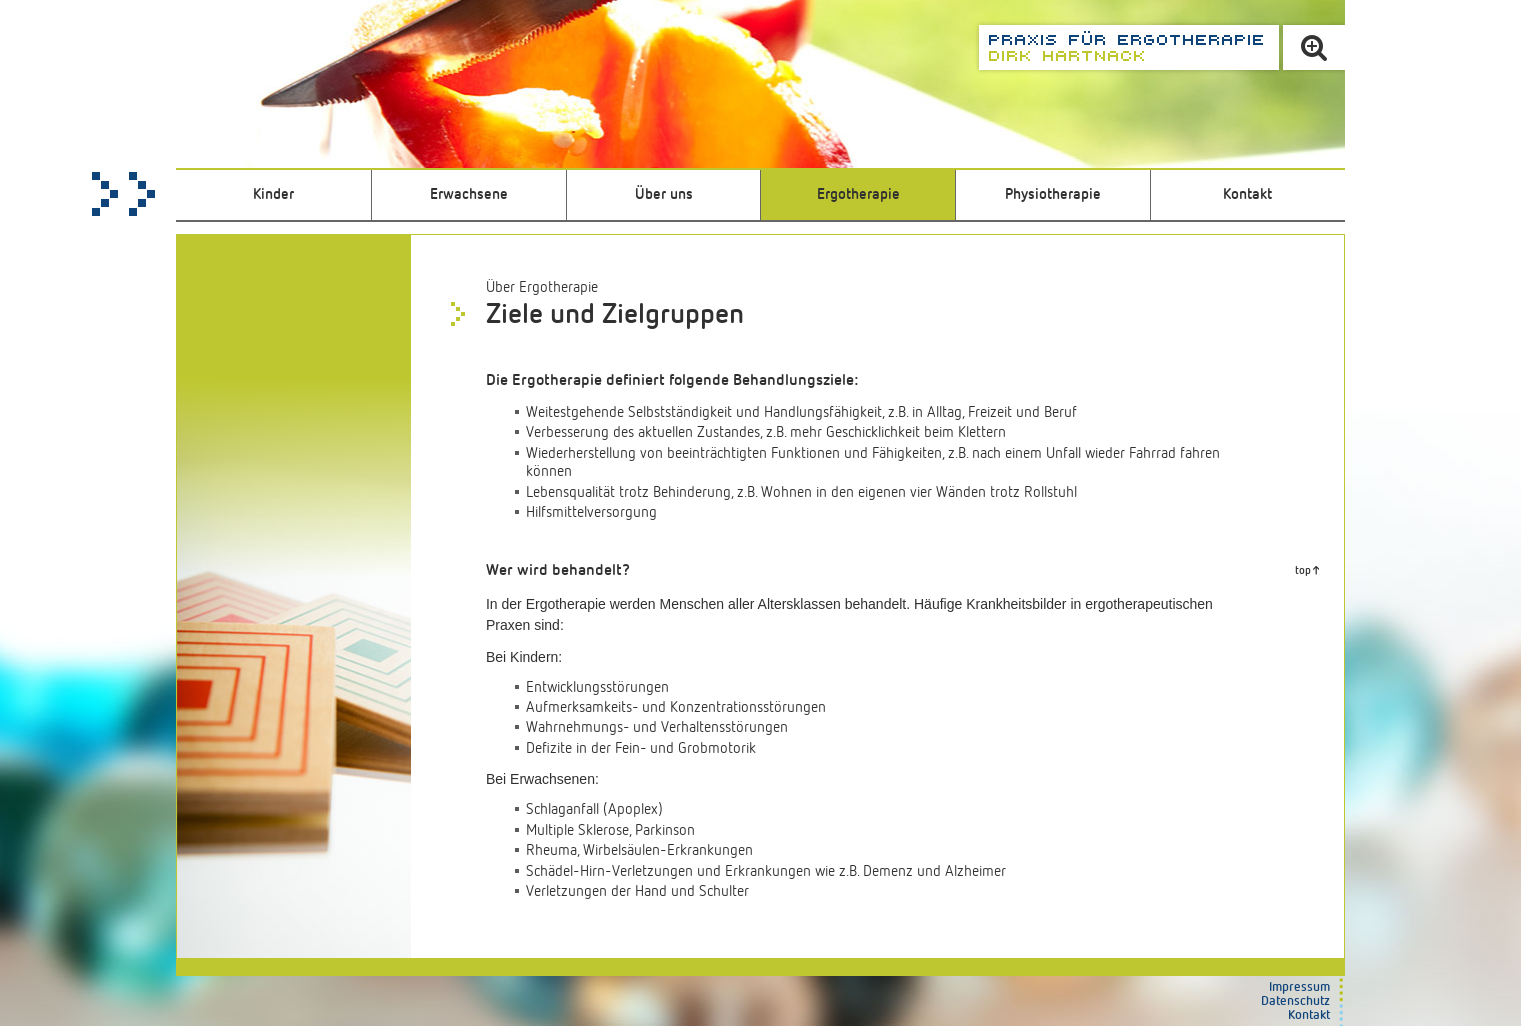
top (1303, 570)
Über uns (664, 194)
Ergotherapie (858, 194)
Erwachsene (469, 194)
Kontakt (1247, 194)
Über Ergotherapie (542, 287)
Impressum (1299, 987)
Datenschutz (1295, 1001)
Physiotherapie (1053, 194)
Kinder (273, 194)
